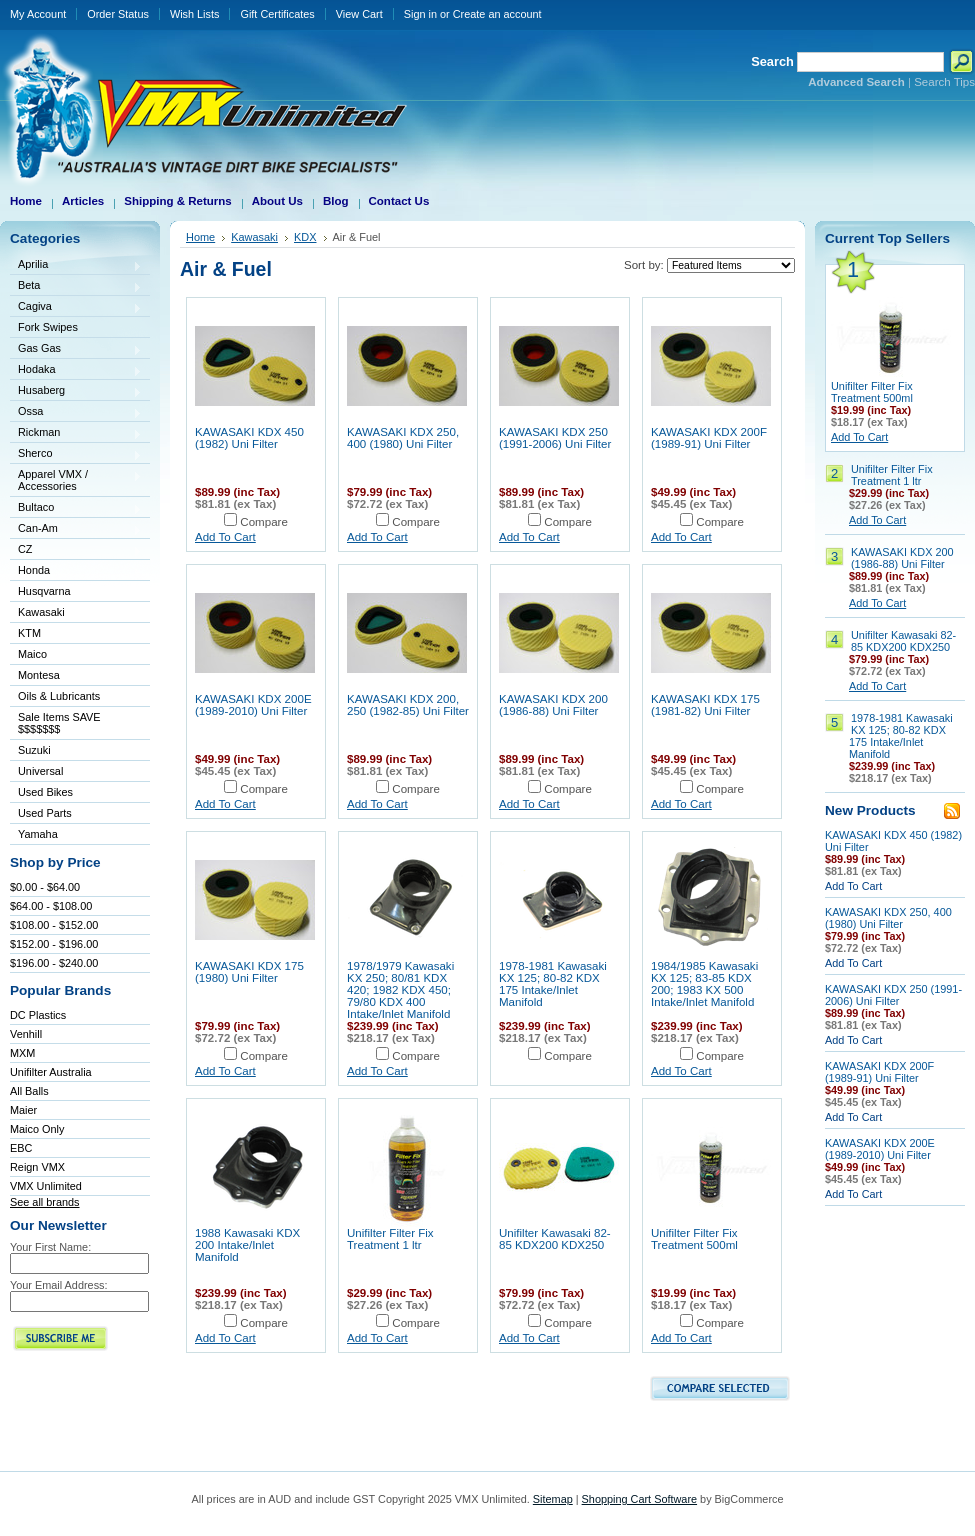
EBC (21, 1148)
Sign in (420, 14)
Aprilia (76, 265)
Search (772, 61)
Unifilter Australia (51, 1072)
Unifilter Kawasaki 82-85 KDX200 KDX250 (555, 1239)
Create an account (497, 14)
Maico (76, 655)
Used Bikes (45, 792)
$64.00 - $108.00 (51, 906)
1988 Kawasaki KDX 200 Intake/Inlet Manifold (247, 1245)
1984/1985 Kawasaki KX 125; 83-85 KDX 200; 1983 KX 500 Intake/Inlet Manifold (704, 984)
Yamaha (76, 835)
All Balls (29, 1091)
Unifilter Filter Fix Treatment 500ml (694, 1239)
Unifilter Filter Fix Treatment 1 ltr (390, 1239)
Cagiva (76, 307)
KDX (305, 237)
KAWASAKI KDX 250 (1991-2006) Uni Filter (555, 438)
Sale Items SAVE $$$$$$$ (59, 723)
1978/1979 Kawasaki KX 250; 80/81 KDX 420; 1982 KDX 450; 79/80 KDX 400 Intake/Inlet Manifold (400, 990)
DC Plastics (38, 1015)
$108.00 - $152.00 (54, 925)
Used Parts (45, 813)
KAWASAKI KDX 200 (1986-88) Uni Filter (553, 705)
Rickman (76, 433)
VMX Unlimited (46, 1186)
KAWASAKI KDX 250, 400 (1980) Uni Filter (403, 438)
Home (200, 237)
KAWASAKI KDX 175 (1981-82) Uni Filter (705, 705)
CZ (76, 550)
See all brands (45, 1202)
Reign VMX (37, 1167)
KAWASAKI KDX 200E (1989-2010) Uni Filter (253, 705)
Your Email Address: (59, 1285)
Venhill (26, 1034)
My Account (38, 14)
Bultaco (76, 508)
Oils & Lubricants (59, 696)
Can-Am (76, 529)
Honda (76, 571)
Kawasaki (76, 613)
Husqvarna (76, 592)
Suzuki (76, 751)
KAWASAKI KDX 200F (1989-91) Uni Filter (709, 438)
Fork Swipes (48, 327)
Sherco (76, 454)
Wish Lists (195, 14)
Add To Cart (225, 537)
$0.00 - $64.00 (45, 887)
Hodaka (76, 370)
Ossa (76, 412)
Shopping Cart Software (639, 1499)
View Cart (359, 14)
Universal (76, 772)
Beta (76, 286)
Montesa (76, 676)
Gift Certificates (277, 14)
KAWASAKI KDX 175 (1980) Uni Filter (249, 972)
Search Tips (944, 82)
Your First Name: (50, 1247)
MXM (22, 1053)
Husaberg (76, 391)
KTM (76, 634)
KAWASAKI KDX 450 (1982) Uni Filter (249, 438)
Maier (23, 1110)
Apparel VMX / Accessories (76, 480)
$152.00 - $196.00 (54, 944)
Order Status (118, 14)
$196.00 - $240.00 (54, 963)
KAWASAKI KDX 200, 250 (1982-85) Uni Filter (408, 705)
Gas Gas (76, 349)
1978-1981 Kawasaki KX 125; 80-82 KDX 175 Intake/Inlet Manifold (553, 984)
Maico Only (37, 1129)
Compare (264, 522)
